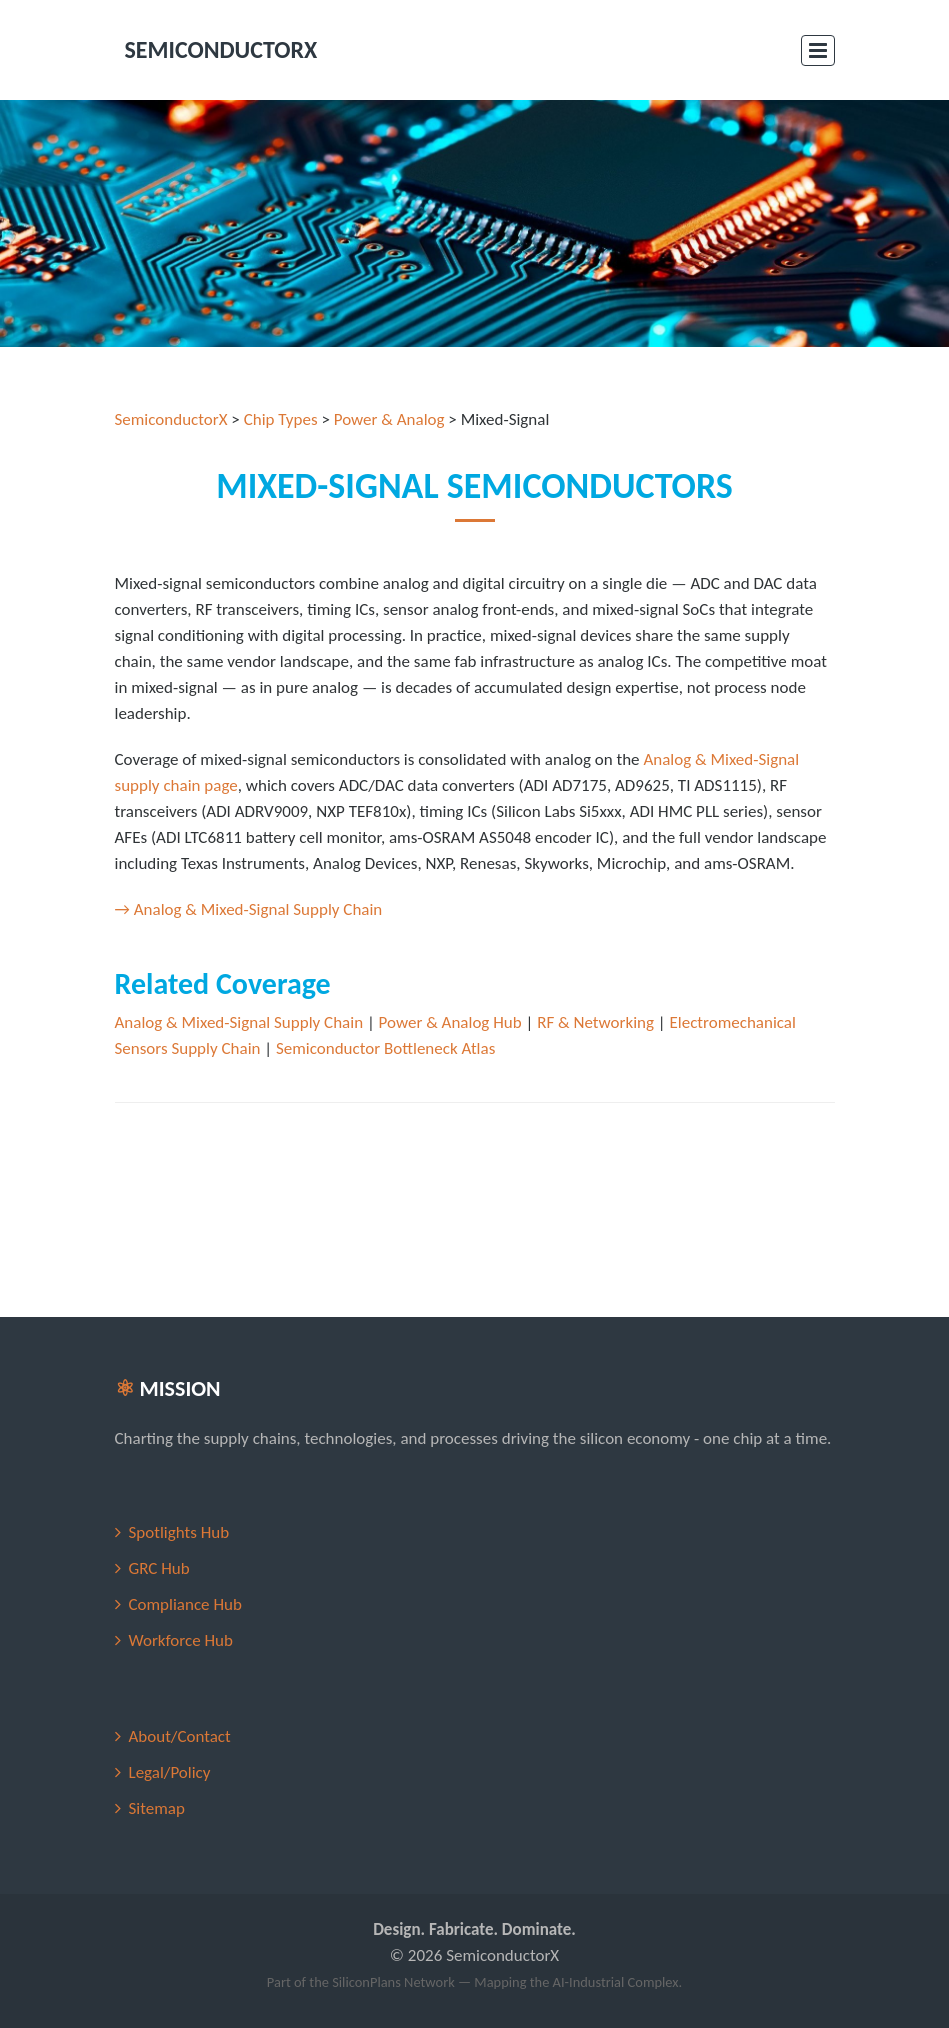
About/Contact (180, 1736)
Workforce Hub (181, 1640)
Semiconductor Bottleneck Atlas (385, 1048)
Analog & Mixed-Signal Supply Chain (239, 1022)
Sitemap (157, 1808)
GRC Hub (159, 1568)
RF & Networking (595, 1022)
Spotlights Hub (179, 1532)
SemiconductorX (171, 419)
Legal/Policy (170, 1772)
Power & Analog (389, 419)
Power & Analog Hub (450, 1022)
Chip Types (281, 419)
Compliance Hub (185, 1604)
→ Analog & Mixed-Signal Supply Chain (249, 909)
